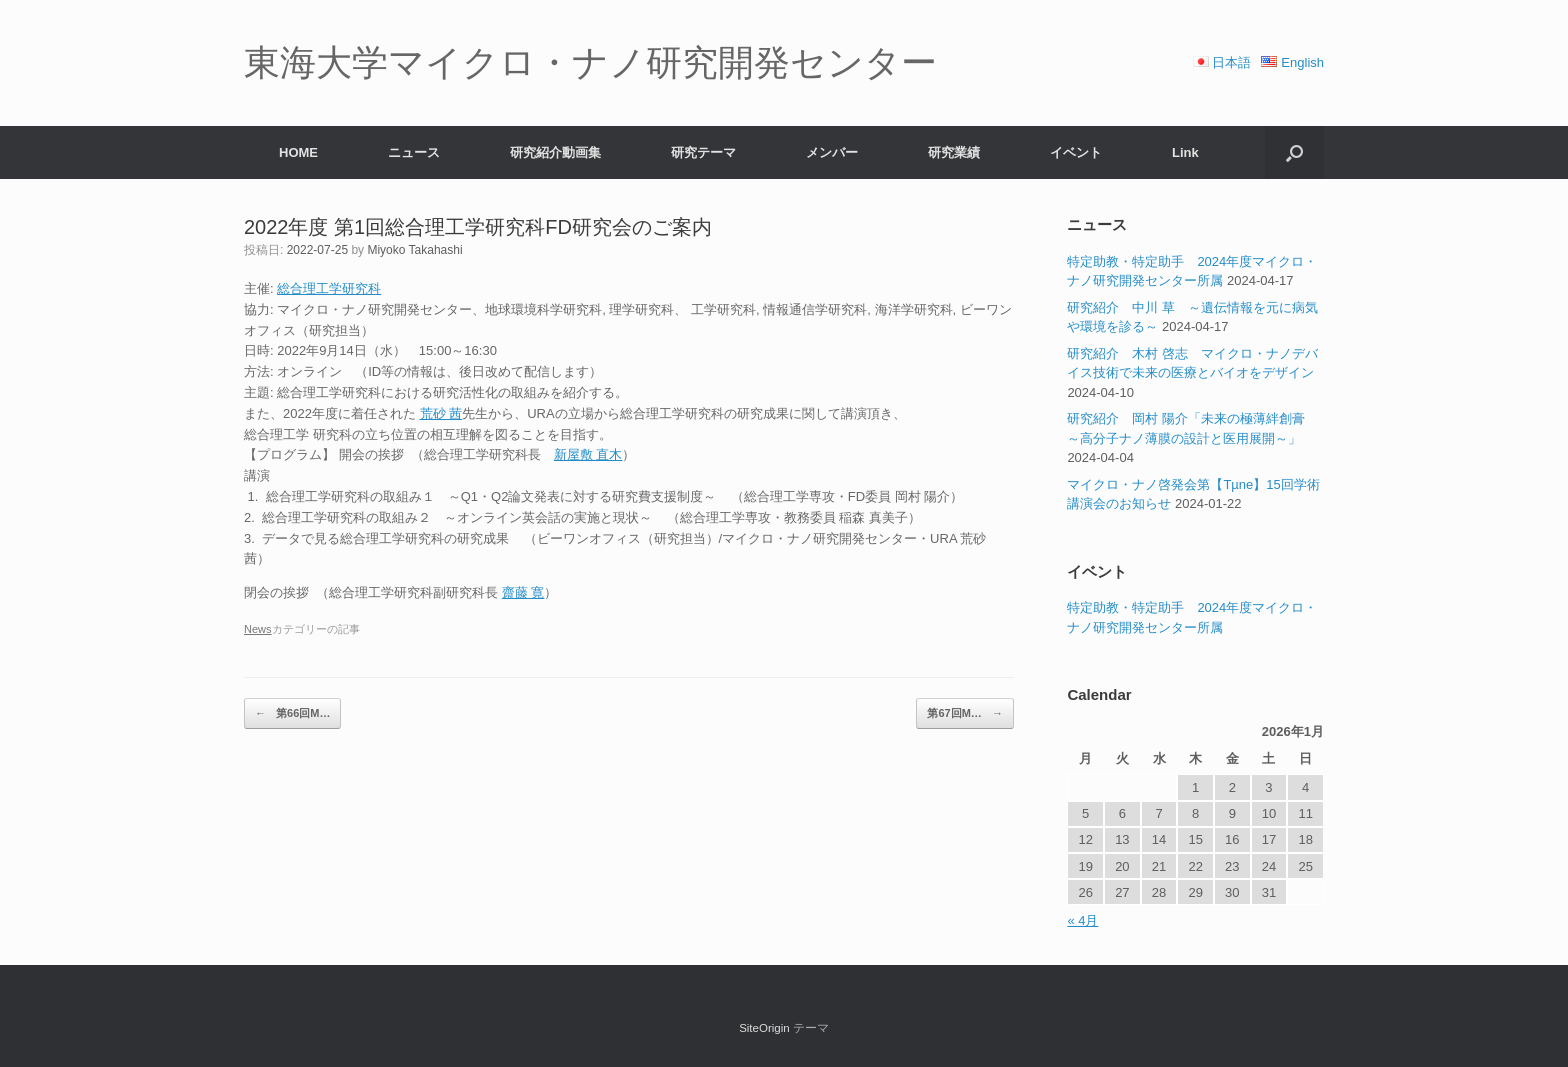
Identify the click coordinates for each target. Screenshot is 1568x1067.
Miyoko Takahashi (414, 250)
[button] (1294, 152)
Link (1185, 152)
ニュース (414, 152)
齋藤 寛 (523, 592)
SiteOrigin (764, 1028)
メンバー (832, 152)
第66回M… (292, 713)
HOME (298, 152)
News (258, 629)
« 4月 (1082, 920)
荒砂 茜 (441, 413)
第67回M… (964, 713)
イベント (1076, 152)
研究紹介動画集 (555, 152)
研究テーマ (703, 152)
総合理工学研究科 (329, 288)
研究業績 (954, 152)
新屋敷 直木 (588, 454)
